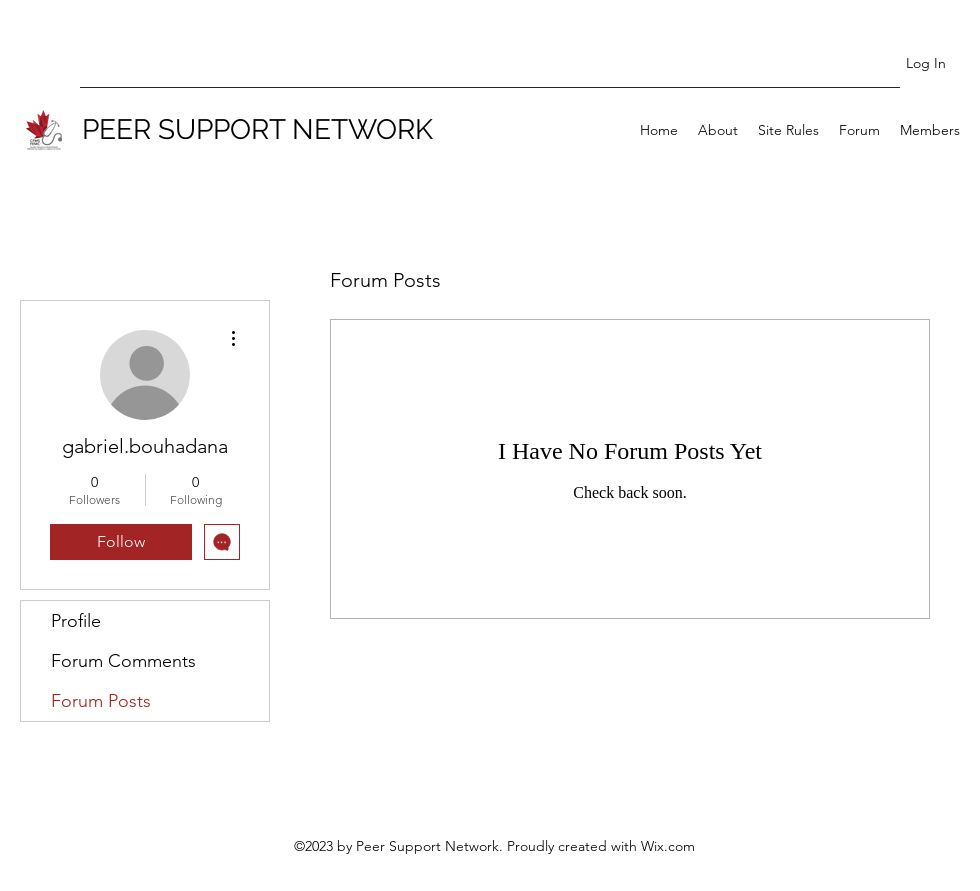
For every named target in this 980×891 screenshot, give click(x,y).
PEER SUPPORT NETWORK (257, 129)
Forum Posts (101, 701)
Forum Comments (123, 661)
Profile (76, 621)
